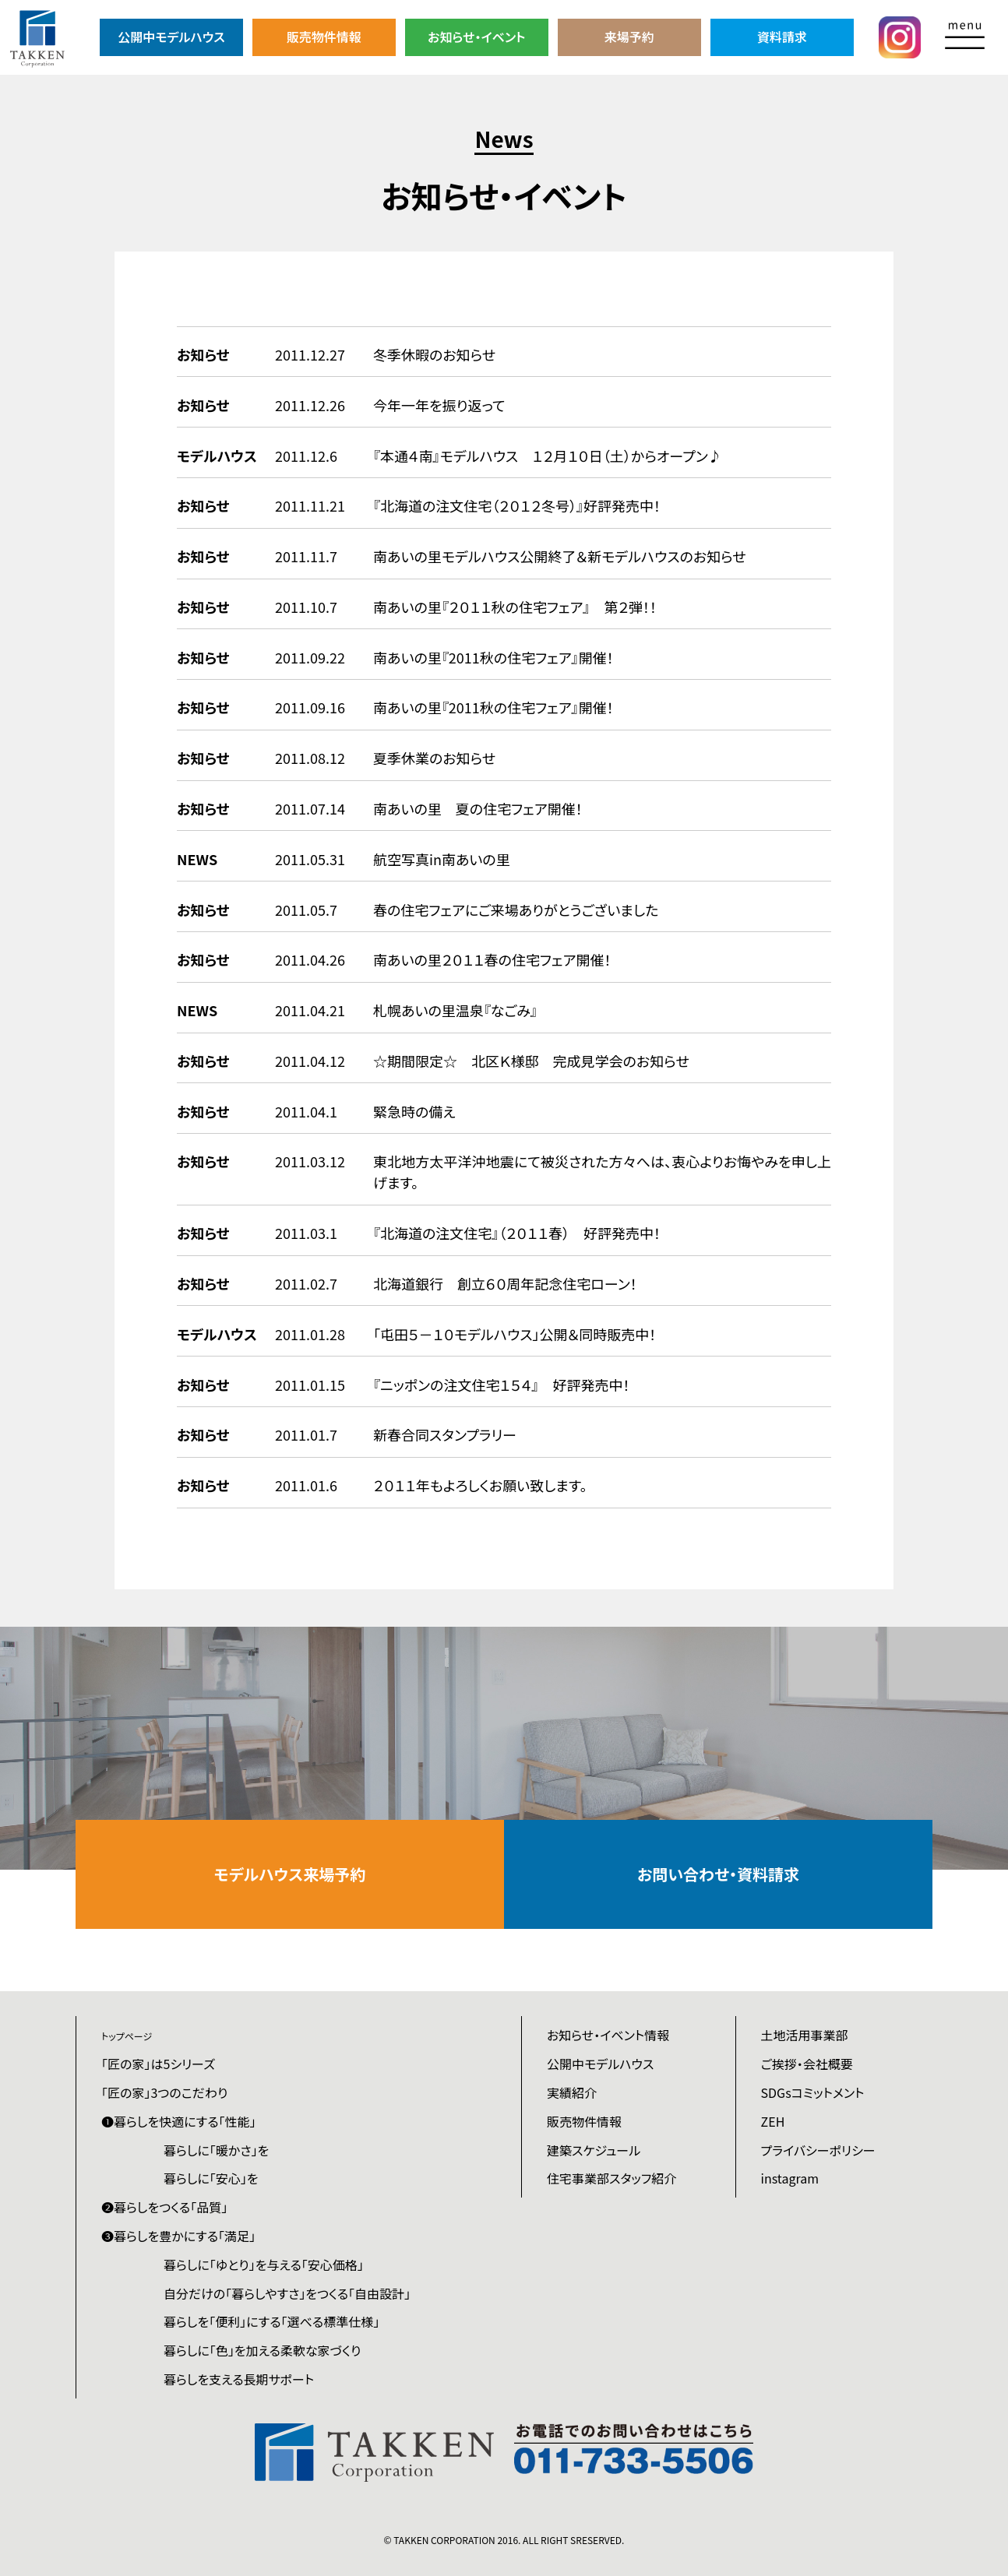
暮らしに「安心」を (211, 2178)
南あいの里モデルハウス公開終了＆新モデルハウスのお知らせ (559, 556)
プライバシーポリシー (818, 2150)
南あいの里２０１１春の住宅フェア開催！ (492, 959)
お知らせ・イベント (476, 36)
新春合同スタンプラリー (444, 1434)
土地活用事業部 (804, 2034)
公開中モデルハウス (171, 36)
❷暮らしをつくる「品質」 (164, 2207)
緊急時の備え (414, 1111)
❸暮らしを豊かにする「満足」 (178, 2235)
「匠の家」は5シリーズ (158, 2063)
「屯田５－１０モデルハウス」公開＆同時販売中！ (514, 1334)
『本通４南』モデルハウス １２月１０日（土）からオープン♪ (547, 455)
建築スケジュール (593, 2150)
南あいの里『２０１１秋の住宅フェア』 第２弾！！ (515, 606)
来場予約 (629, 36)
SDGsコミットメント (813, 2092)
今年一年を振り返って (439, 405)
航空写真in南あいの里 (441, 859)
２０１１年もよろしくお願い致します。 (480, 1485)
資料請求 (782, 36)
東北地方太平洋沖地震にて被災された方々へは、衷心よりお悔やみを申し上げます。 (602, 1171)
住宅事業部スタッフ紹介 (611, 2178)
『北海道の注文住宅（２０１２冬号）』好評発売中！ (517, 505)
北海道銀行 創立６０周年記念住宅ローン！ (505, 1283)
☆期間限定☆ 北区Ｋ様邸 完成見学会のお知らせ (531, 1060)
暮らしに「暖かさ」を (216, 2150)
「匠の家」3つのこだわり (164, 2092)
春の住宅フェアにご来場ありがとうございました (515, 909)
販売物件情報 (324, 36)
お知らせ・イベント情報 (608, 2034)
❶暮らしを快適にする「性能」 (178, 2121)
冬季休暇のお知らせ (434, 354)
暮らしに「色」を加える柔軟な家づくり (262, 2350)
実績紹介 (572, 2092)
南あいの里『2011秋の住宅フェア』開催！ (493, 657)
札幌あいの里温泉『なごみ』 (455, 1010)
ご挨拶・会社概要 (807, 2063)
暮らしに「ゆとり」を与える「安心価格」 (264, 2264)
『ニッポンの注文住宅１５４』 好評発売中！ (501, 1384)
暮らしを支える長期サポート (239, 2379)
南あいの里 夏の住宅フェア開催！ (478, 808)
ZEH (773, 2121)
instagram (790, 2178)
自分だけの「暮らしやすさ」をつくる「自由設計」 (287, 2293)
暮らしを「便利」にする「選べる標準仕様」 (271, 2321)
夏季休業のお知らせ (434, 758)
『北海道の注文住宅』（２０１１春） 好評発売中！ (517, 1233)
